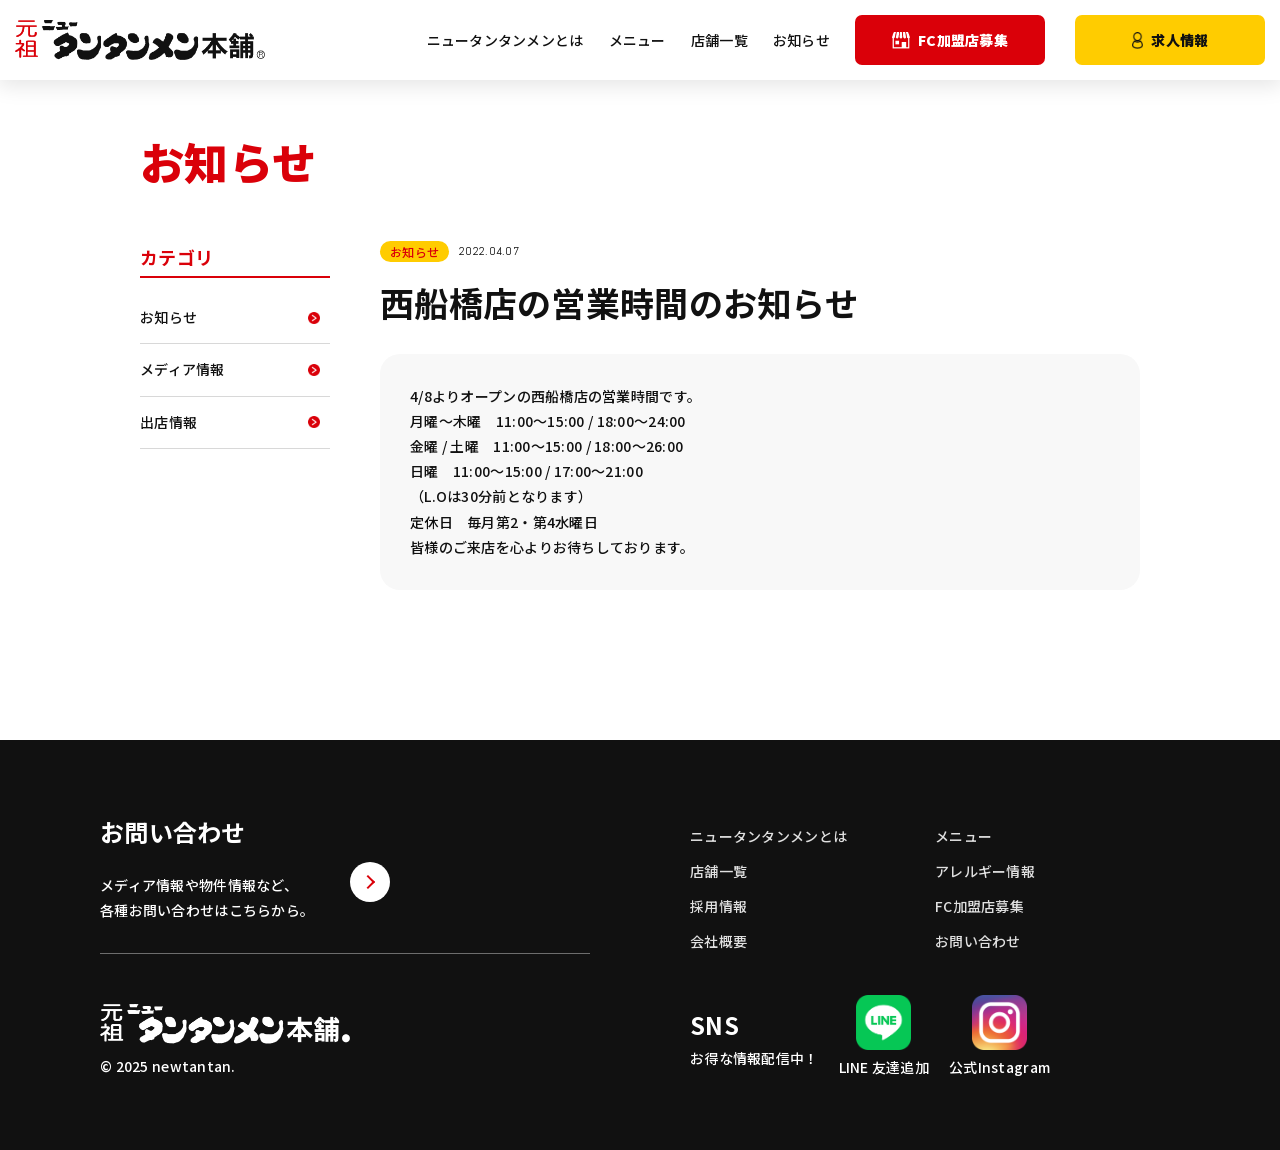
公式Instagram (999, 1036)
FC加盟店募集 (950, 40)
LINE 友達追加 (884, 1036)
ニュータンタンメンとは (505, 40)
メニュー (637, 40)
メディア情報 (182, 369)
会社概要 (718, 941)
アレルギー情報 (985, 871)
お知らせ (801, 40)
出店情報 (168, 422)
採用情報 (718, 906)
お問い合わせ (978, 941)
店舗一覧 (719, 40)
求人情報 (1170, 40)
